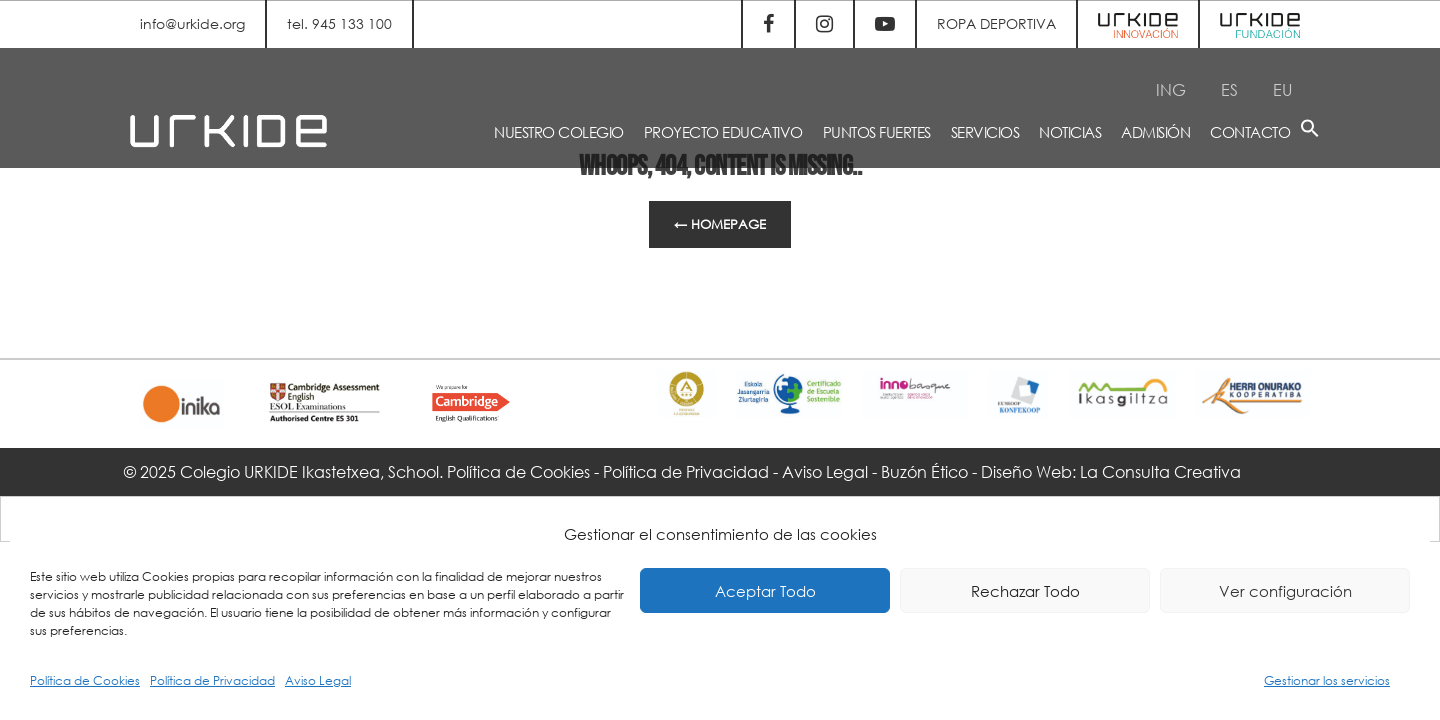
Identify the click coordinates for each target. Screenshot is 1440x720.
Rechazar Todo (1025, 591)
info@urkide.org (192, 23)
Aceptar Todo (765, 591)
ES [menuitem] (1229, 88)
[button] (1310, 131)
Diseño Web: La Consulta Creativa (1111, 471)
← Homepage (720, 224)
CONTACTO (1250, 132)
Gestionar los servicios (1327, 680)
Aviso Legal (318, 680)
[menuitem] (1171, 89)
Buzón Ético (924, 471)
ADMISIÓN (1155, 132)
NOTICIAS (1070, 132)
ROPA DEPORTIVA (996, 23)
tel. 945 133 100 (339, 23)
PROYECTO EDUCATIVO (723, 132)
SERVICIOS (985, 132)
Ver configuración (1285, 591)
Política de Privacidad (212, 680)
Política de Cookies (85, 680)
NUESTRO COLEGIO (559, 132)
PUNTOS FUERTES (877, 132)
